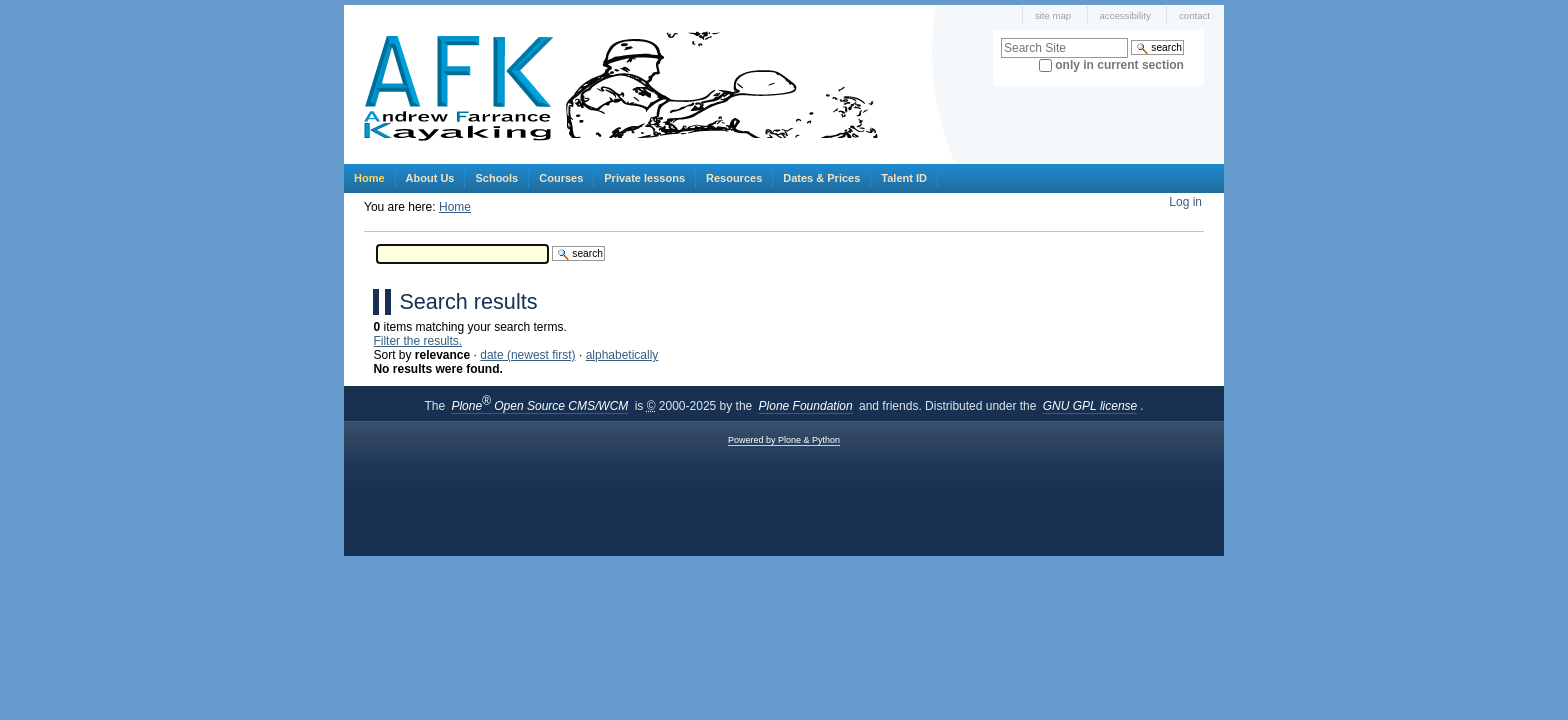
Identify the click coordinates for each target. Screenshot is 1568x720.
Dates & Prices (821, 178)
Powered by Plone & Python (784, 440)
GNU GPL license (1090, 406)
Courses (561, 178)
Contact (1194, 15)
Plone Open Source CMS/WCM (539, 406)
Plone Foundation (806, 406)
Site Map (1053, 15)
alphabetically (622, 355)
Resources (734, 178)
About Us (430, 178)
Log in (1185, 202)
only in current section (1119, 65)
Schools (496, 178)
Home (369, 178)
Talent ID (904, 178)
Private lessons (644, 178)
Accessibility (1125, 15)
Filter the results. (417, 341)
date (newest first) (527, 355)
